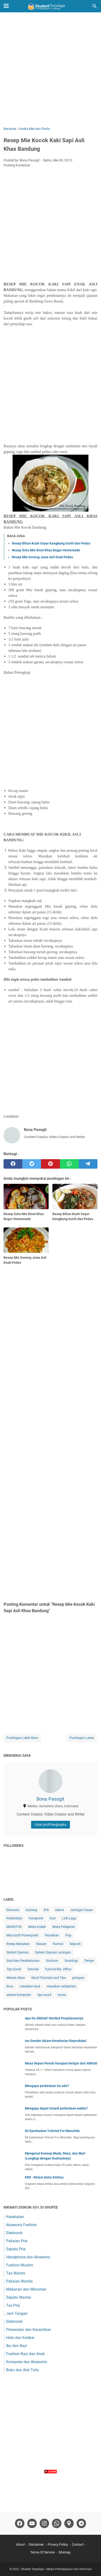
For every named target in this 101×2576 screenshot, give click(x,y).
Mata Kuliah (37, 1927)
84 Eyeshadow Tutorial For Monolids (52, 2131)
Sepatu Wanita (18, 2297)
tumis (62, 1995)
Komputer (36, 1918)
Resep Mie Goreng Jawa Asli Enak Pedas (42, 557)
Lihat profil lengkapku (50, 1824)
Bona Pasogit (50, 1799)
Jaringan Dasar (81, 1910)
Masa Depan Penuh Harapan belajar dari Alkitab (61, 2063)
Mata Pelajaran (63, 1927)
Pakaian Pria (17, 2241)
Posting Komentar (17, 165)
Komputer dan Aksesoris (26, 2362)
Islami (59, 1910)
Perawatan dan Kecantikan (28, 2329)
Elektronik (14, 2233)
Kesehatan (14, 1918)
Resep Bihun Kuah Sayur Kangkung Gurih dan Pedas (51, 543)
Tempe (89, 1961)
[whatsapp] (69, 1164)
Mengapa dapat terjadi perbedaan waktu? (56, 2108)
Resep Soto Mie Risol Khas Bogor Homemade (46, 550)
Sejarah (75, 1944)
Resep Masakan (18, 1944)
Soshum (52, 1961)
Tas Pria (13, 2305)
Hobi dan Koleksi (20, 2337)
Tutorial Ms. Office (58, 1969)
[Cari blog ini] (94, 6)
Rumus (58, 1944)
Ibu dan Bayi (16, 2345)
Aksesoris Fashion (21, 2225)
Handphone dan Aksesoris (28, 2257)
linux (9, 1986)
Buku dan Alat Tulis (22, 2370)
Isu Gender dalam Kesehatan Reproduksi (55, 2041)
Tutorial (32, 1969)
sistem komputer (18, 1995)
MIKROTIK (14, 1927)
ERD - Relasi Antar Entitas (44, 2177)
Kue (52, 1918)
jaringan (78, 1978)
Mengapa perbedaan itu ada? (47, 2086)
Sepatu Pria (16, 2249)
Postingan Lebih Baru (22, 1738)
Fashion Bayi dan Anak (25, 2354)
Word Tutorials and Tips (48, 1978)
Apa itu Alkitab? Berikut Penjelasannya (54, 2018)
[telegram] (88, 1164)
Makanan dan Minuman (26, 2289)
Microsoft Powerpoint (22, 1935)
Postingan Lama (81, 1738)
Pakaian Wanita (19, 2281)
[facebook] (13, 1164)
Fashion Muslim (19, 2265)
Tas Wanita (15, 2273)
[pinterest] (50, 1164)
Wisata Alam (15, 1978)
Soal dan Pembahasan (23, 1961)
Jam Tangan (17, 2313)
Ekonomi (12, 1910)
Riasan (41, 1944)
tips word (44, 1995)
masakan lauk (30, 1986)
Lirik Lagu (69, 1918)
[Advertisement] (50, 69)
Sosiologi (71, 1961)
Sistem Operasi (17, 1952)
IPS (46, 1910)
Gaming (31, 1910)
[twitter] (31, 1164)
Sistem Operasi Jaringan (53, 1952)
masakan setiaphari (61, 1986)
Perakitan (52, 1935)
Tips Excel (13, 1969)
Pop (68, 1935)
